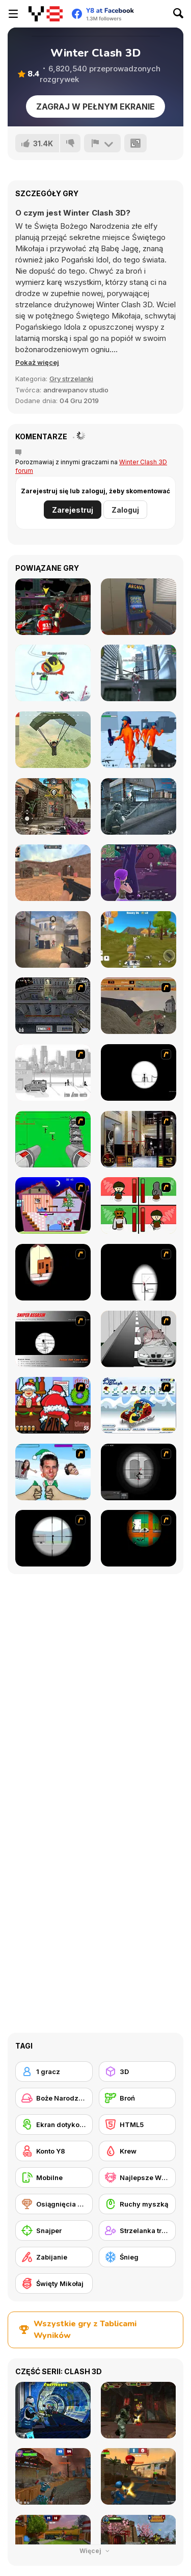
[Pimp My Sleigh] (138, 1405)
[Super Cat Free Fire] (138, 939)
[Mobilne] (54, 2177)
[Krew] (137, 2151)
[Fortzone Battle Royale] (138, 872)
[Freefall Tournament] (53, 606)
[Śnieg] (137, 2257)
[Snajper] (54, 2230)
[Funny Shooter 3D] (138, 739)
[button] (37, 362)
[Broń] (137, 2098)
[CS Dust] (53, 872)
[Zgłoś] (102, 143)
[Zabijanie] (54, 2257)
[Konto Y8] (54, 2151)
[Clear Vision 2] (138, 1272)
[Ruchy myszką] (137, 2204)
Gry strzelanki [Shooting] (71, 379)
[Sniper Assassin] (53, 1339)
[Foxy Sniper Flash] (138, 1538)
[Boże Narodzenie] (54, 2098)
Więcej (95, 2551)
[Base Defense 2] (53, 1139)
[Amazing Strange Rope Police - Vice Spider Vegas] (138, 673)
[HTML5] (137, 2124)
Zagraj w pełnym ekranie (95, 106)
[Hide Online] (138, 606)
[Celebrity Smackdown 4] (53, 1472)
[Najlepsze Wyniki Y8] (137, 2177)
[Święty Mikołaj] (54, 2283)
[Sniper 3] (138, 1339)
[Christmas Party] (53, 1405)
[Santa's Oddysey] (53, 1205)
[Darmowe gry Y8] (46, 13)
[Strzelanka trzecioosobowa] (137, 2230)
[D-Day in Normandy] (138, 1005)
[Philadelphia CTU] (138, 1139)
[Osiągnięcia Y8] (54, 2204)
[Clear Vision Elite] (53, 1538)
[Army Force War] (138, 806)
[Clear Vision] (53, 1272)
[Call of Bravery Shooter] (53, 806)
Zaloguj (125, 510)
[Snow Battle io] (53, 673)
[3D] (137, 2071)
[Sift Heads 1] (53, 1072)
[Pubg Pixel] (53, 739)
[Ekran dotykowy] (54, 2124)
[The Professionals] (53, 1005)
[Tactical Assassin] (138, 1072)
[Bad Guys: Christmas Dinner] (138, 1205)
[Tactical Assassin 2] (138, 1472)
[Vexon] (53, 939)
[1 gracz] (54, 2071)
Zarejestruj (72, 510)
